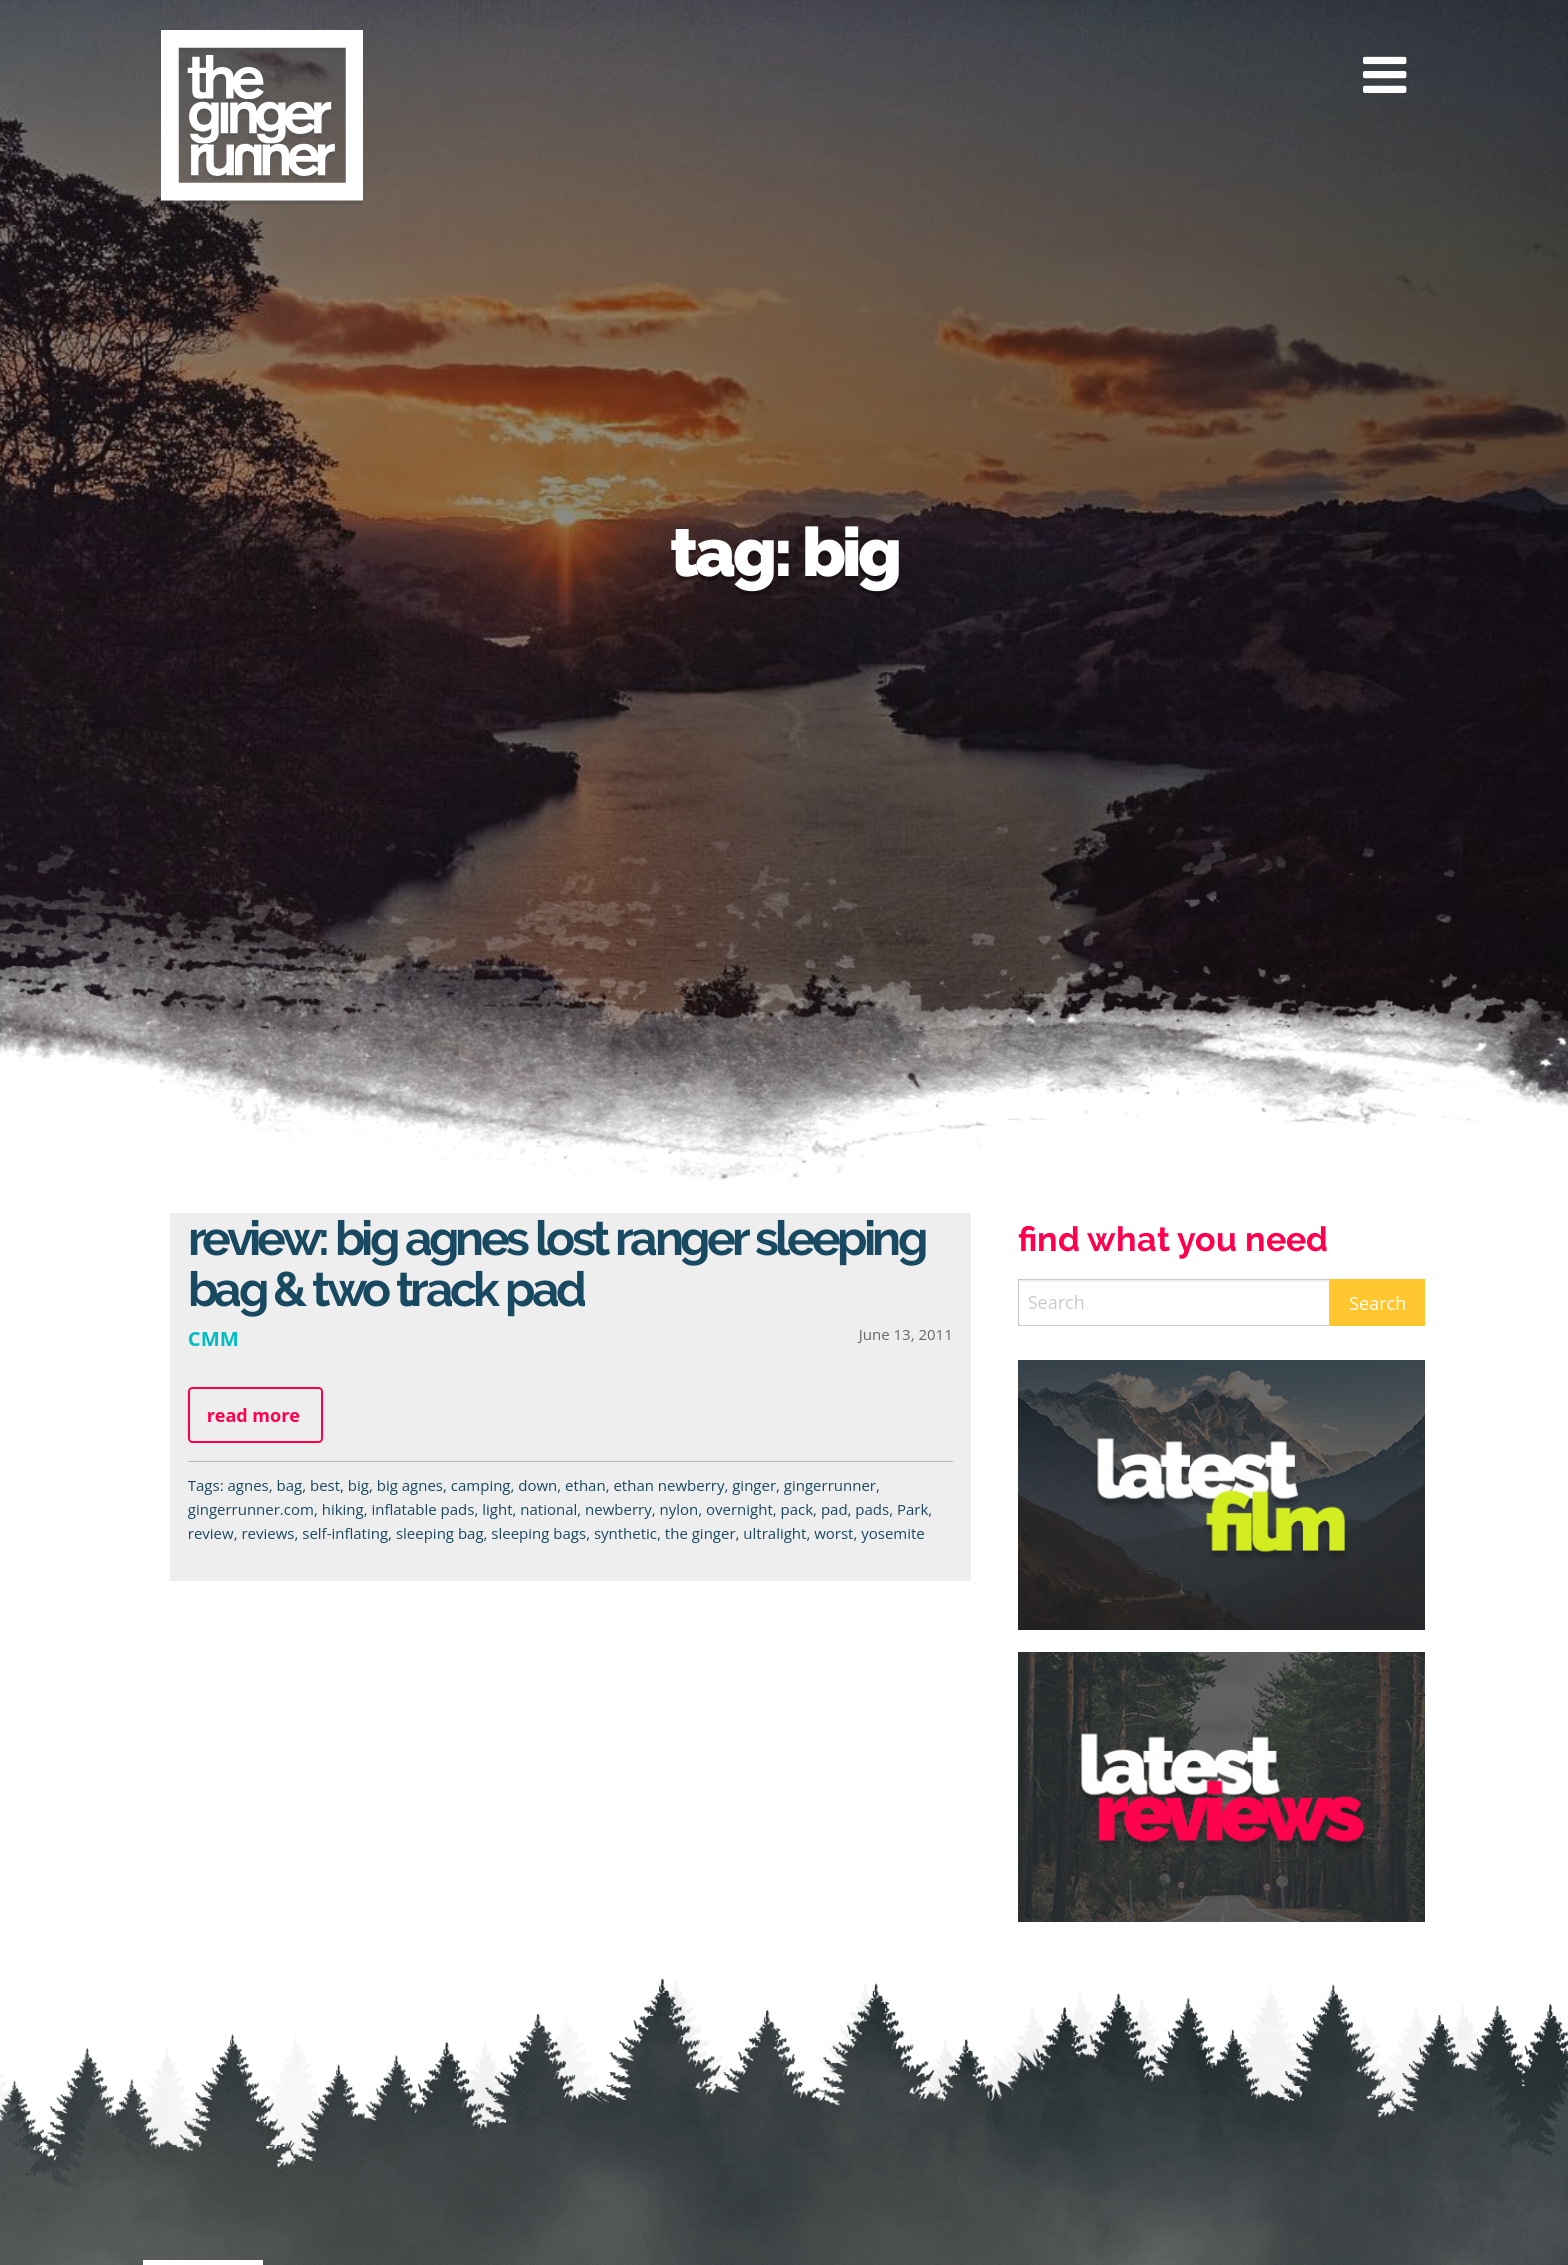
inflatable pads (422, 1509)
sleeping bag (440, 1533)
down (537, 1485)
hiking (343, 1509)
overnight (739, 1509)
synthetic (625, 1533)
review (211, 1533)
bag (290, 1485)
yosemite (893, 1533)
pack (797, 1509)
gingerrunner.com (251, 1509)
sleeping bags (538, 1533)
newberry (618, 1509)
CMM (213, 1338)
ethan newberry (668, 1485)
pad (834, 1509)
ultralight (774, 1533)
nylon (678, 1509)
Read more (253, 1415)
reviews (267, 1533)
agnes (247, 1485)
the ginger (700, 1533)
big (358, 1485)
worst (833, 1533)
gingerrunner (830, 1485)
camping (481, 1485)
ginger (754, 1485)
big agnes (410, 1485)
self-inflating (345, 1533)
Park (912, 1509)
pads (872, 1509)
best (325, 1485)
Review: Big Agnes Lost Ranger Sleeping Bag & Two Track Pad (556, 1263)
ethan (585, 1485)
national (548, 1509)
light (497, 1509)
